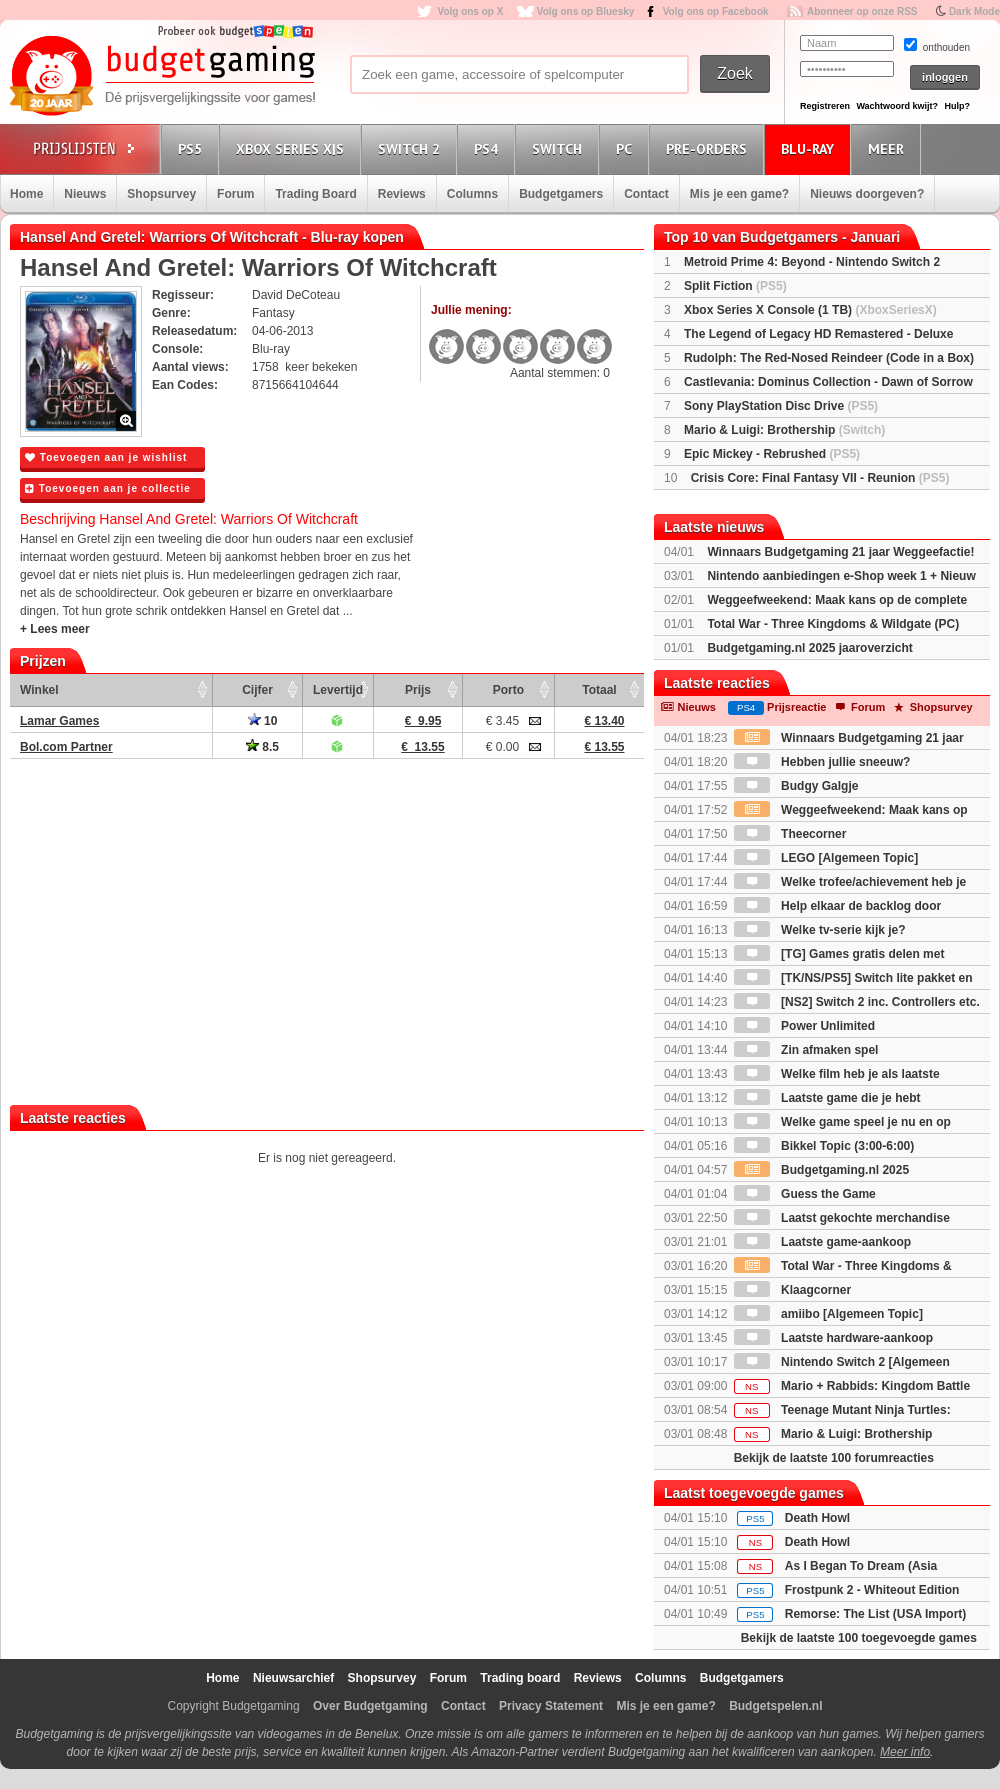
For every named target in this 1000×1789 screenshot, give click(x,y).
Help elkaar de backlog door (837, 906)
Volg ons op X (470, 11)
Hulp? (957, 106)
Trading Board (315, 194)
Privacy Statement (551, 1706)
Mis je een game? (739, 194)
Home (26, 194)
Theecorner (790, 834)
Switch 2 (412, 148)
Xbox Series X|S (293, 148)
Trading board (520, 1678)
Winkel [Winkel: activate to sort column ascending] (39, 690)
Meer (889, 148)
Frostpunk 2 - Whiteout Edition (872, 1590)
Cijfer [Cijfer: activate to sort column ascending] (257, 690)
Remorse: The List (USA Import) (876, 1614)
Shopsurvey (161, 194)
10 (263, 721)
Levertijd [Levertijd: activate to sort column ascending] (338, 690)
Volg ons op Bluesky (586, 11)
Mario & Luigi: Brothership (784, 430)
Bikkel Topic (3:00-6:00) (824, 1146)
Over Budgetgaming (370, 1706)
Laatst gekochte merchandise (842, 1218)
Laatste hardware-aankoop (833, 1338)
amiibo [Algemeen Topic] (828, 1314)
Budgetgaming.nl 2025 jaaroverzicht (809, 648)
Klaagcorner (792, 1290)
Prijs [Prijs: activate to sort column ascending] (418, 690)
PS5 (193, 148)
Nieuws (85, 194)
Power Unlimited (804, 1026)
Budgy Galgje (796, 786)
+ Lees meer (55, 629)
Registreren (825, 106)
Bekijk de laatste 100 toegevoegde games (859, 1638)
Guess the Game (805, 1194)
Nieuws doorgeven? (867, 194)
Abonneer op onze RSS (862, 11)
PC (627, 148)
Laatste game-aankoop (822, 1242)
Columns (472, 194)
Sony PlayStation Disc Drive (781, 406)
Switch (560, 148)
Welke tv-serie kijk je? (820, 930)
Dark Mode (974, 11)
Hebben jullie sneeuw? (822, 762)
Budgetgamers (561, 194)
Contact (646, 194)
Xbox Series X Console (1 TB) (810, 310)
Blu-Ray (810, 148)
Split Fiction (735, 286)
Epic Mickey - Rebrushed (772, 454)
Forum (235, 194)
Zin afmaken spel (806, 1050)
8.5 (262, 747)
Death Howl (817, 1518)
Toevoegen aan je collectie (108, 488)
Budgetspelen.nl (775, 1706)
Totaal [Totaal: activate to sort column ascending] (599, 690)
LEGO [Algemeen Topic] (826, 858)
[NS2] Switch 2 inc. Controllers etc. (857, 1002)
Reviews (402, 194)
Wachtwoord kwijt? (897, 106)
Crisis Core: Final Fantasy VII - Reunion (820, 478)
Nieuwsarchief (293, 1678)
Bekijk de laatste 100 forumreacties (834, 1458)
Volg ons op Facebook (716, 11)
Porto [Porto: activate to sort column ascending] (508, 690)
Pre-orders (709, 148)
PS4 (489, 148)
